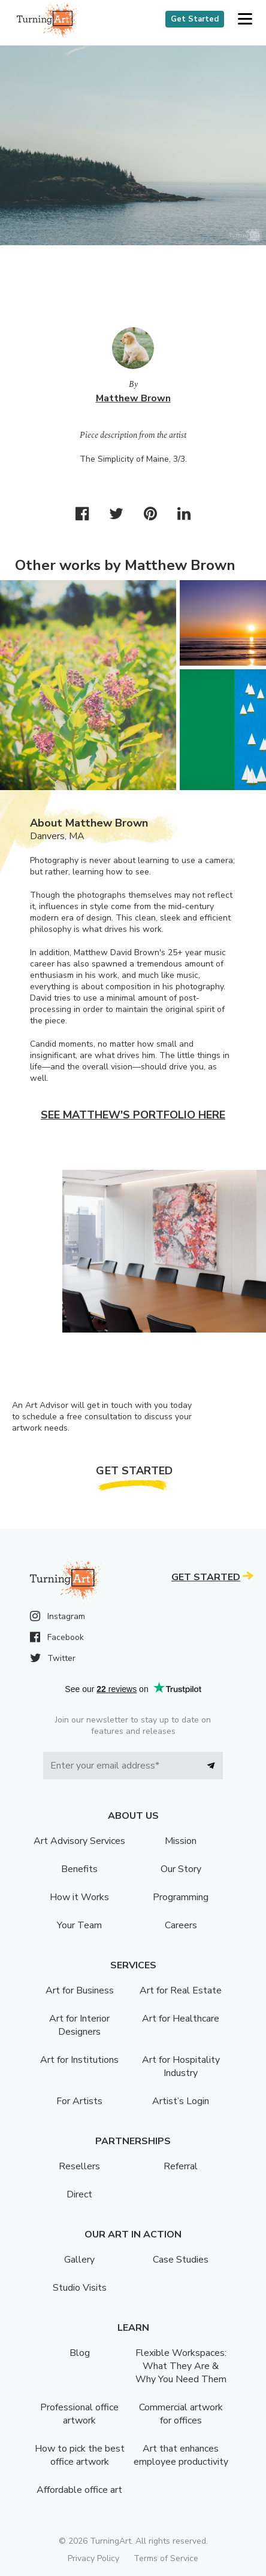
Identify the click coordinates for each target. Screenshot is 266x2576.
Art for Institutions (79, 2059)
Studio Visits (80, 2287)
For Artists (79, 2101)
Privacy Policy (93, 2558)
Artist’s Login (180, 2101)
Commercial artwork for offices (181, 2414)
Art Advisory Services (79, 1841)
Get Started (195, 19)
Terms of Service (166, 2558)
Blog (79, 2352)
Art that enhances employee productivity (181, 2455)
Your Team (79, 1925)
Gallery (79, 2259)
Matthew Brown (133, 398)
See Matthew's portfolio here (133, 1115)
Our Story (181, 1869)
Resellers (79, 2166)
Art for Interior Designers (79, 2025)
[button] (244, 19)
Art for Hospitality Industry (181, 2066)
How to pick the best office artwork (80, 2455)
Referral (181, 2166)
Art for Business (80, 1990)
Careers (181, 1925)
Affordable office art (79, 2489)
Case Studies (180, 2259)
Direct (79, 2194)
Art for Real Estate (181, 1990)
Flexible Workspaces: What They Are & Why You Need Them (180, 2366)
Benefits (79, 1869)
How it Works (79, 1897)
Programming (180, 1897)
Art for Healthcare (180, 2018)
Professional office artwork (79, 2414)
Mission (181, 1841)
